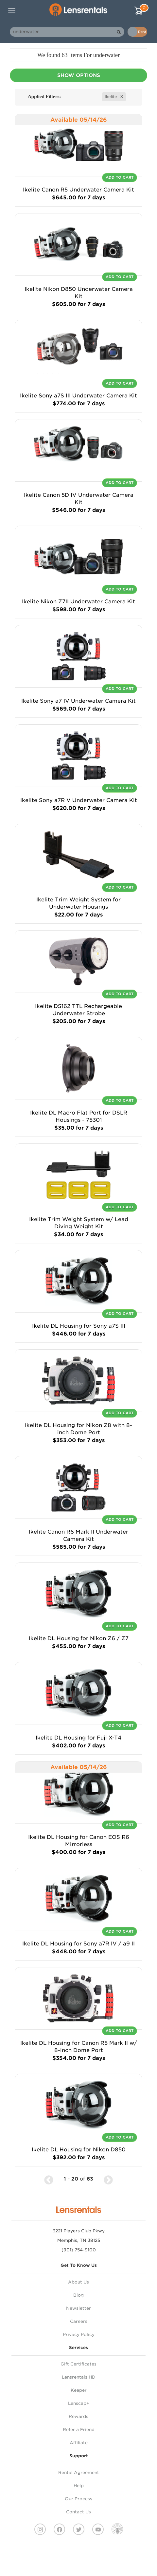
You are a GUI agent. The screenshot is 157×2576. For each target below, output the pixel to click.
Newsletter (78, 2308)
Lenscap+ (78, 2403)
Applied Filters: (44, 96)
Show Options (78, 75)
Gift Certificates (78, 2364)
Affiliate (79, 2442)
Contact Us (78, 2511)
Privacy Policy (79, 2334)
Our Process (78, 2498)
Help (79, 2485)
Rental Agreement (78, 2472)
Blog (78, 2295)
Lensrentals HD (79, 2377)
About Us (78, 2282)
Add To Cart (119, 177)
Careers (78, 2321)
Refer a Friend (79, 2429)
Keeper (79, 2390)
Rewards (78, 2416)
